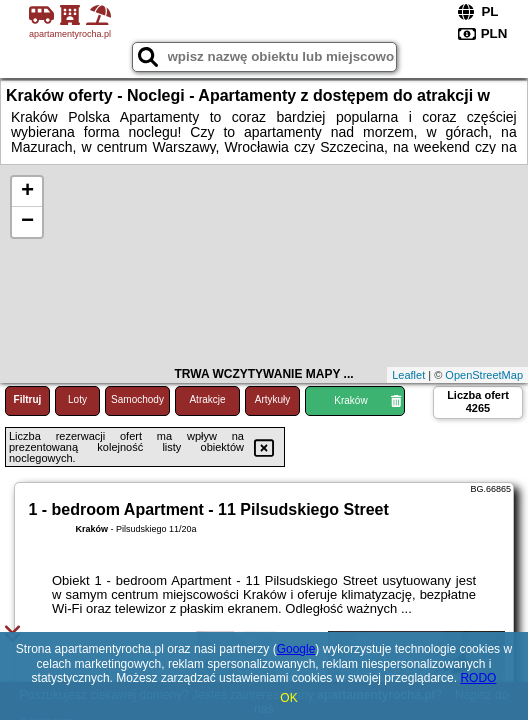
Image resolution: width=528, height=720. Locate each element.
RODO (478, 678)
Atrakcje (207, 399)
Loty (77, 399)
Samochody (137, 399)
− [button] (27, 222)
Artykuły (273, 399)
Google (296, 649)
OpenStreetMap (484, 375)
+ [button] (27, 192)
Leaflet (408, 375)
